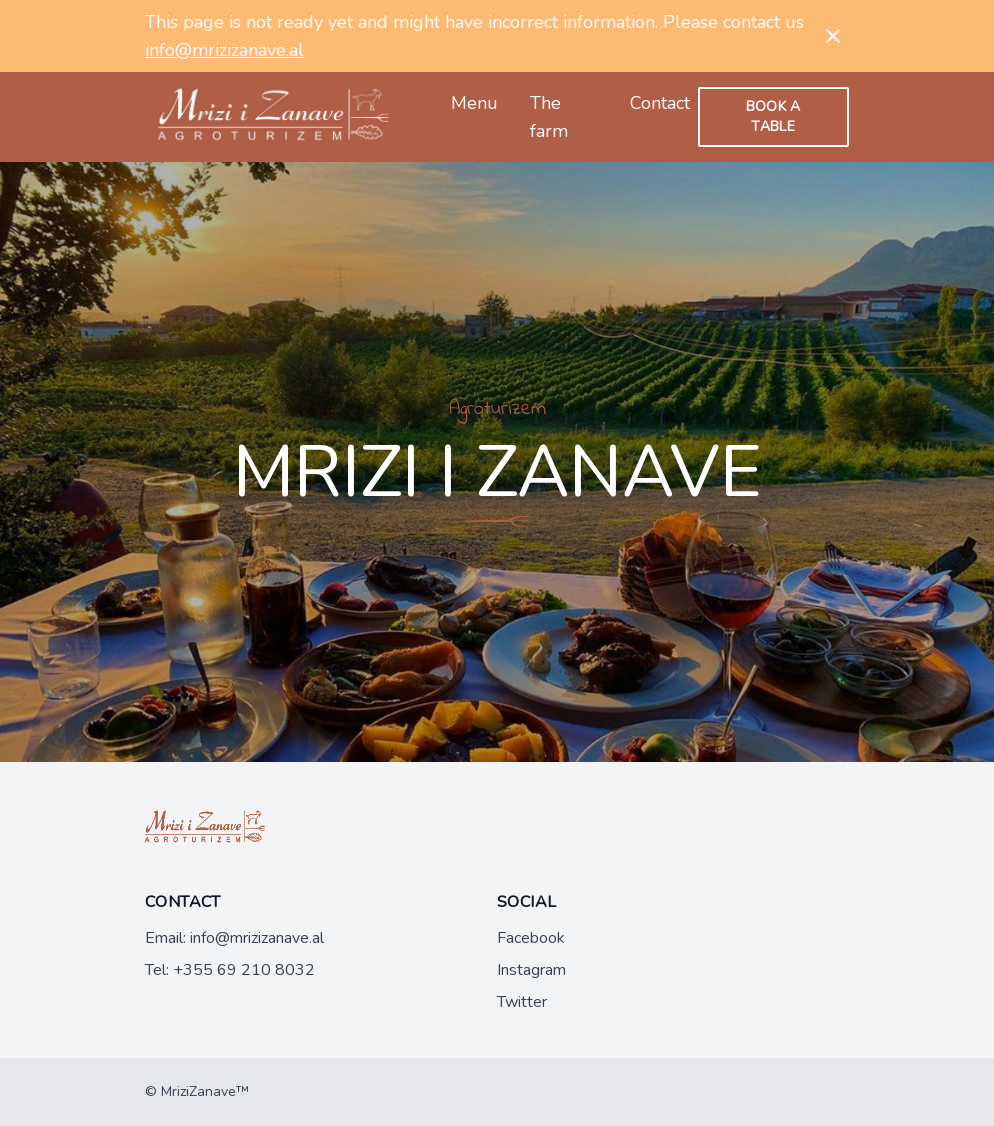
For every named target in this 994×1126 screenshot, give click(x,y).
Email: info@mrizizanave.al (234, 938)
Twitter (522, 1002)
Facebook (531, 938)
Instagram (531, 970)
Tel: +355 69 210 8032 (230, 970)
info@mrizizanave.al (224, 50)
